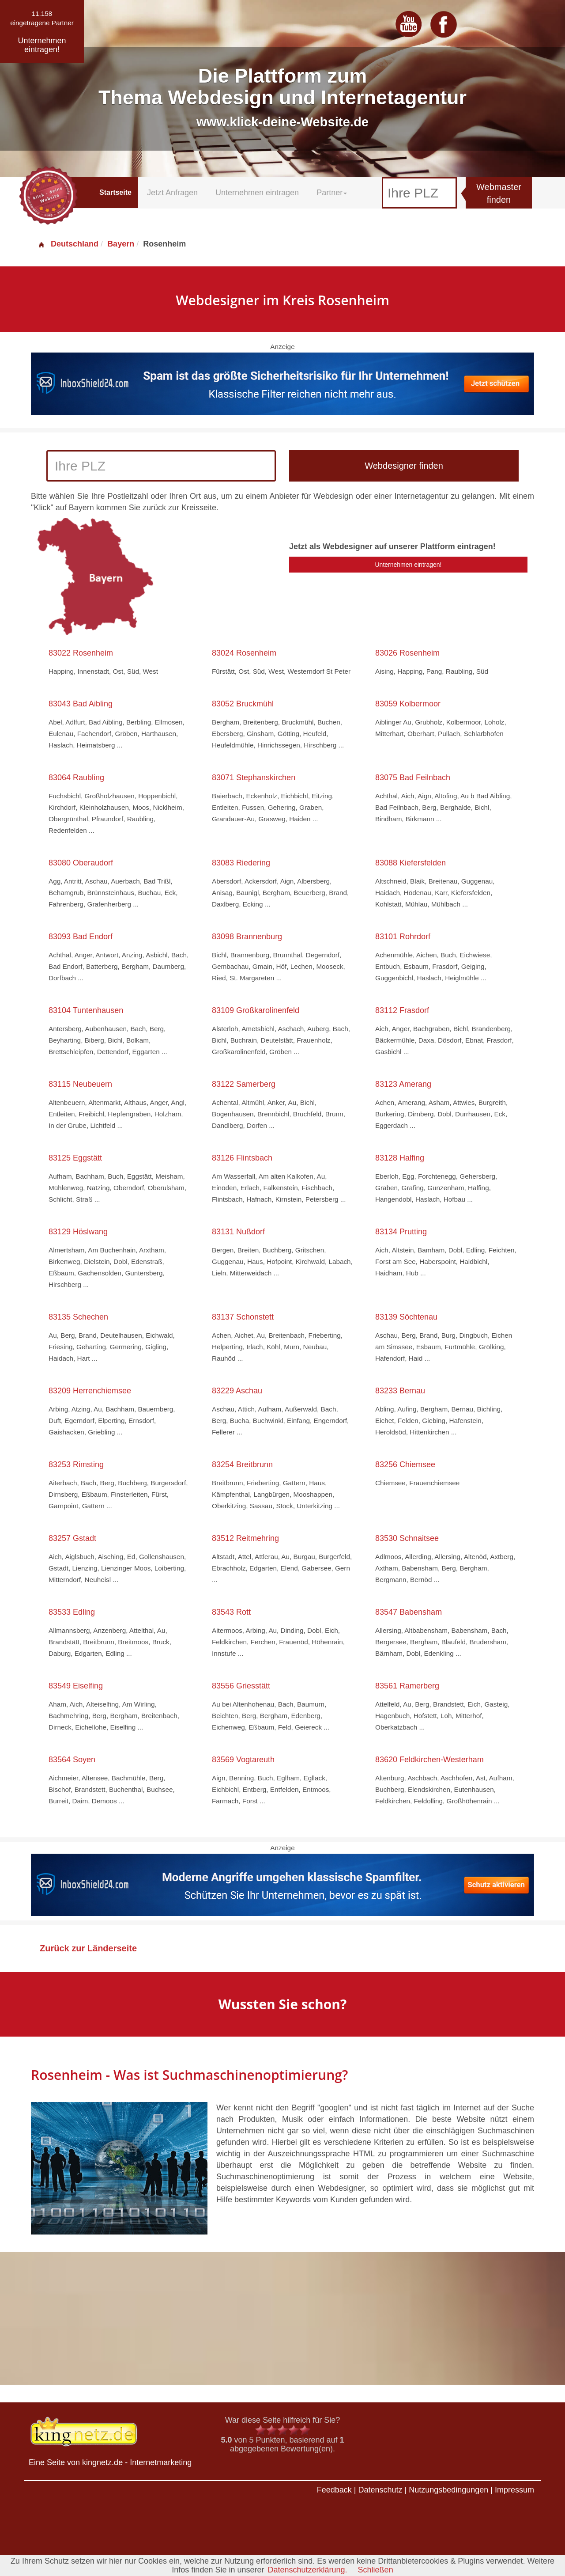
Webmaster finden (498, 193)
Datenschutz (380, 2489)
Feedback (334, 2489)
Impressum (514, 2489)
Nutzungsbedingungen (448, 2489)
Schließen (375, 2569)
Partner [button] (331, 192)
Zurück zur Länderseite (88, 1948)
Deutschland (68, 243)
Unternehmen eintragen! (408, 564)
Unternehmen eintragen (257, 192)
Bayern (120, 243)
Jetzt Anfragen (172, 192)
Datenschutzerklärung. (307, 2569)
